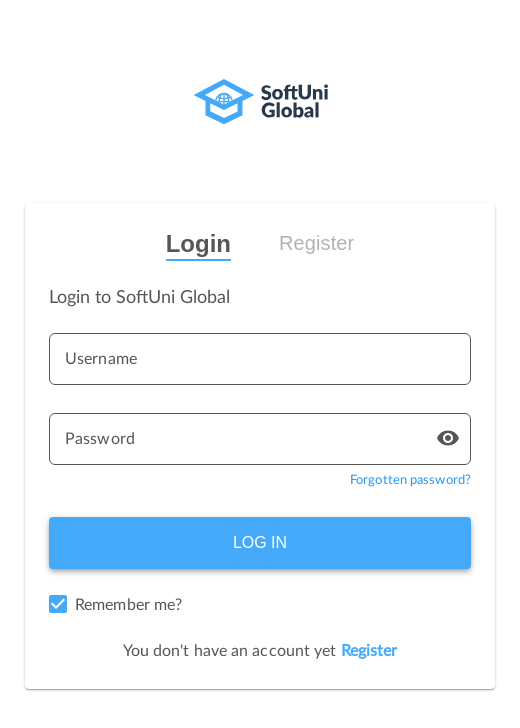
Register (316, 243)
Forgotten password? (410, 480)
